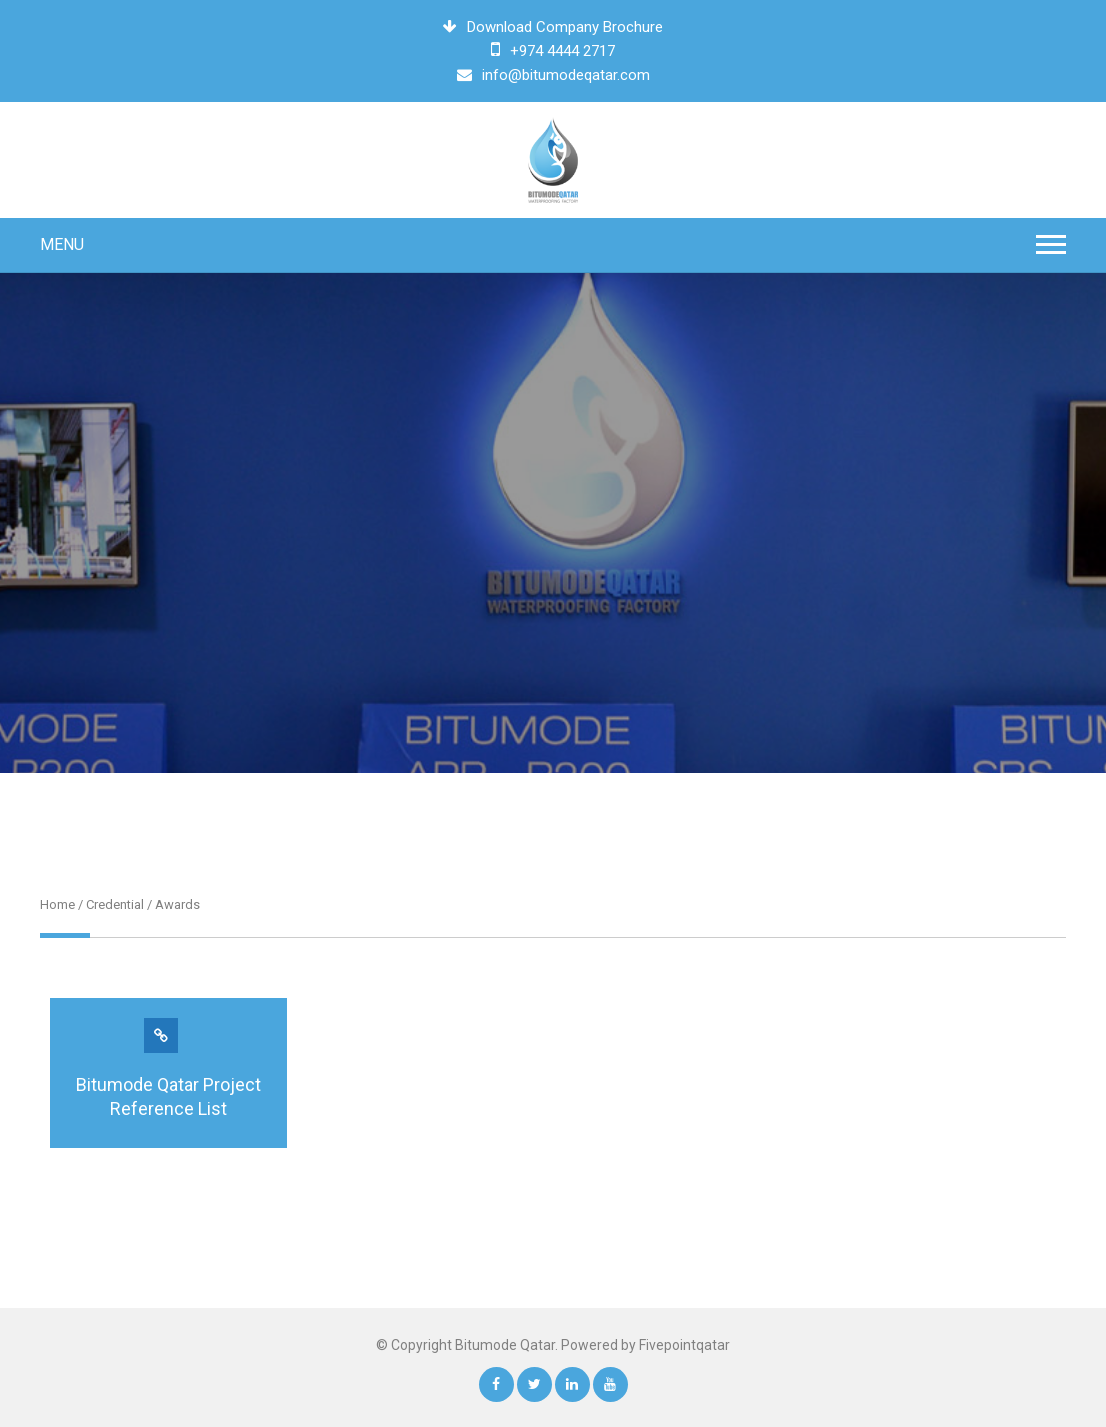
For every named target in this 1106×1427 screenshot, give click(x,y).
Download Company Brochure (553, 27)
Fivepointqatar (684, 1345)
